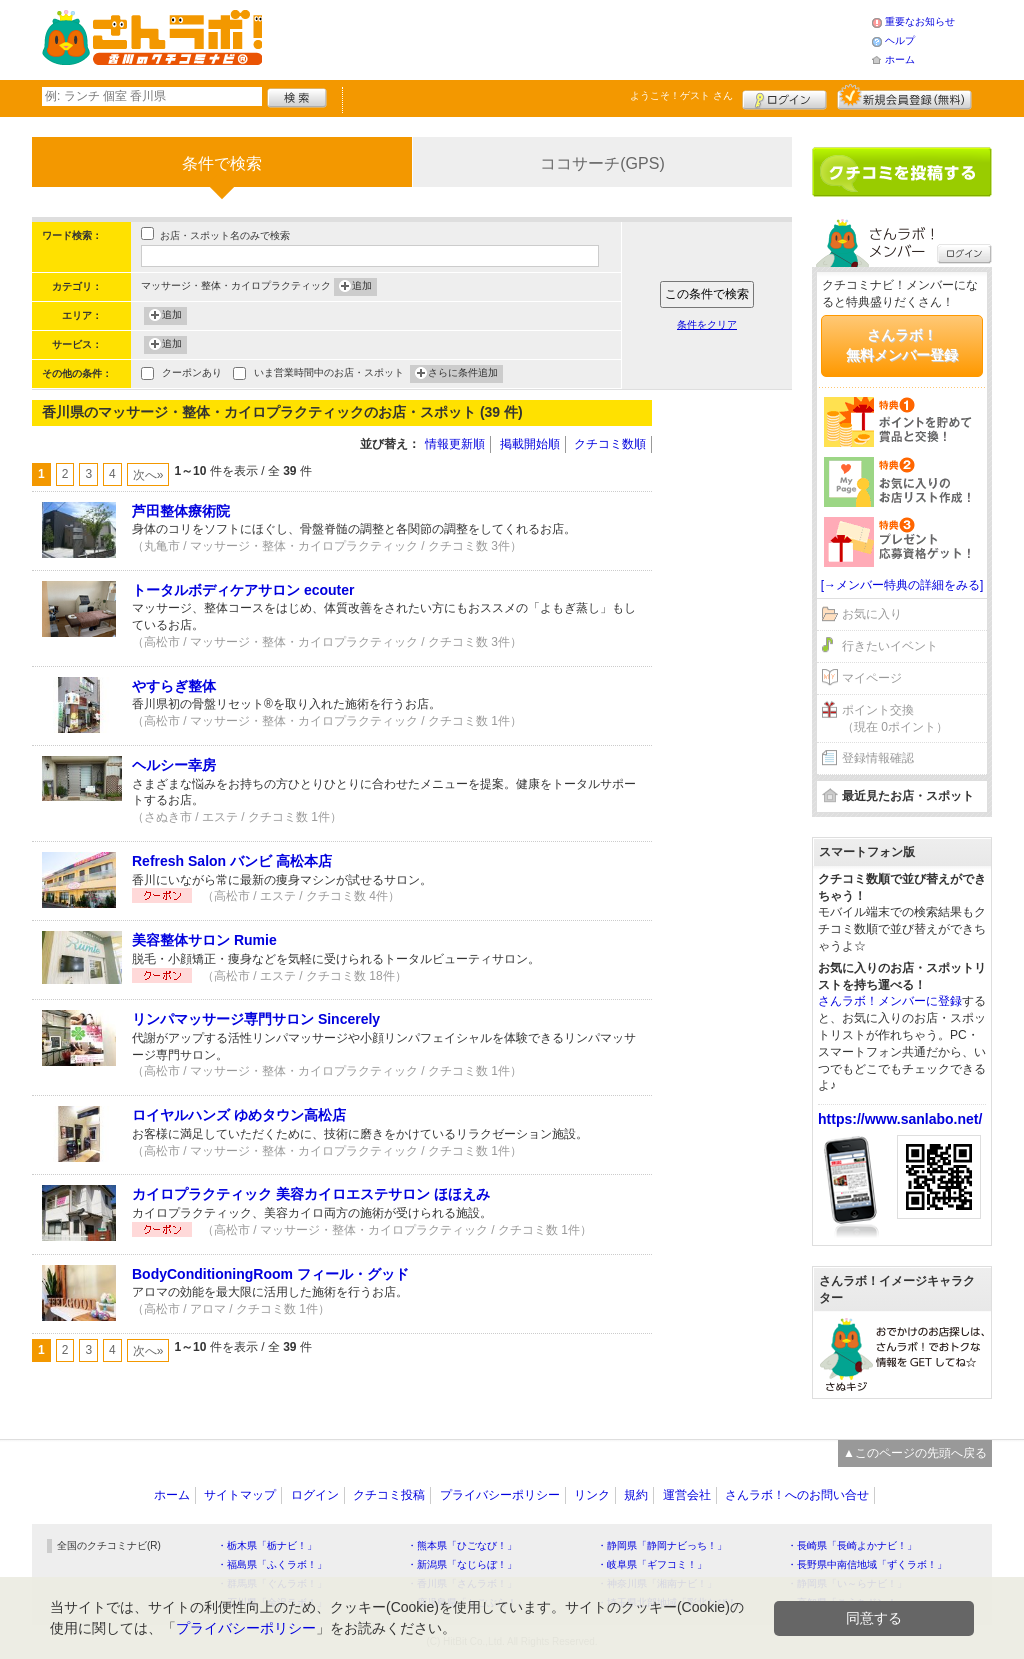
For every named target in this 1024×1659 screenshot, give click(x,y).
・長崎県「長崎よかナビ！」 (852, 1545)
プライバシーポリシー (500, 1495)
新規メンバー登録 (904, 97)
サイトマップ (240, 1495)
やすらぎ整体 (174, 686)
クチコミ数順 (610, 444)
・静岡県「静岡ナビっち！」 (662, 1545)
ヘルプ (900, 40)
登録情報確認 (878, 758)
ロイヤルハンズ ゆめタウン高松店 (239, 1115)
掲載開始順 (530, 444)
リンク (592, 1495)
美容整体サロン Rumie (204, 940)
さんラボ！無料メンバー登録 (902, 345)
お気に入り (872, 614)
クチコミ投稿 (389, 1495)
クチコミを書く (902, 172)
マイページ (872, 678)
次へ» (148, 475)
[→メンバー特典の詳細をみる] (902, 585)
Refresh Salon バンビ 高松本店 (232, 861)
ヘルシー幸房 (174, 765)
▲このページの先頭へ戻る (915, 1453)
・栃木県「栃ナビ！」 (267, 1545)
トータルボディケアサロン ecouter (243, 590)
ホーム (900, 59)
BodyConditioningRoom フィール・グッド (270, 1274)
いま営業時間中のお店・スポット (329, 374)
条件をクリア (707, 324)
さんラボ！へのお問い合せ (797, 1495)
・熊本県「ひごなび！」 (462, 1545)
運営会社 (687, 1495)
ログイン (784, 97)
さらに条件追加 (463, 374)
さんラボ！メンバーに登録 (890, 1001)
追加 (362, 287)
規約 (636, 1495)
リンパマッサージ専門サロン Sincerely (256, 1019)
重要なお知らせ (920, 21)
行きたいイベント (890, 646)
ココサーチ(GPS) (602, 163)
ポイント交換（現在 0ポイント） (895, 718)
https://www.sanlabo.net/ (900, 1119)
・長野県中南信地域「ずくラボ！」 (867, 1564)
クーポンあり (192, 374)
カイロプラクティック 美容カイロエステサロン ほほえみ (311, 1194)
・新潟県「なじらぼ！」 (462, 1564)
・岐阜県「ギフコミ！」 (652, 1564)
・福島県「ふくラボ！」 (272, 1564)
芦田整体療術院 (181, 511)
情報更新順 (455, 444)
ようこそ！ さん (681, 95)
